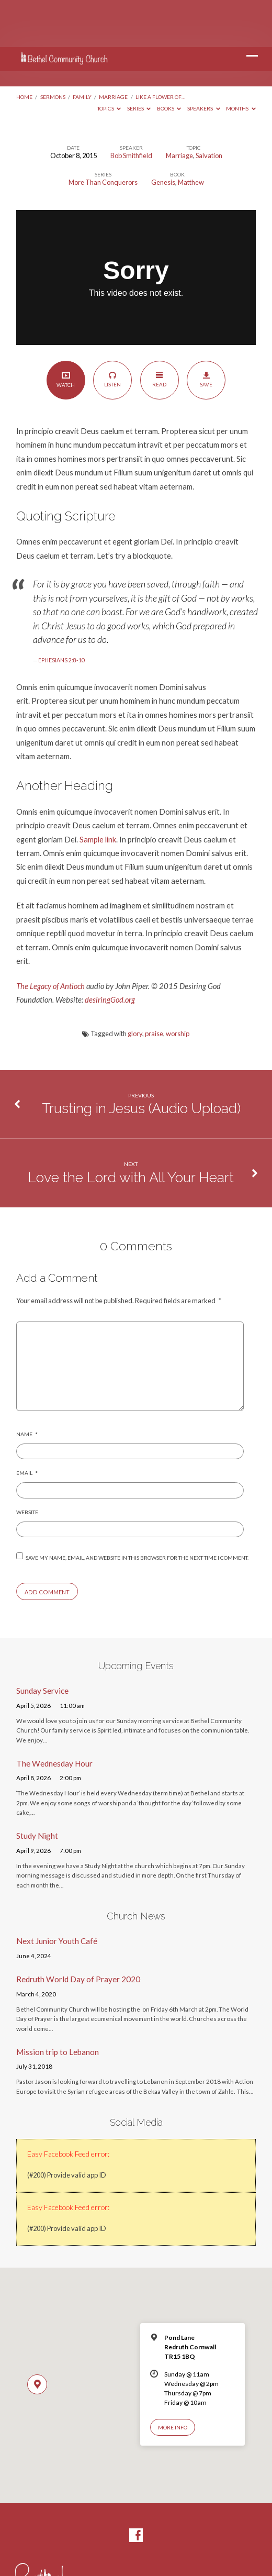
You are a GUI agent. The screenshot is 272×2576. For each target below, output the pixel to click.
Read (159, 332)
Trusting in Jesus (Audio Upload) (141, 1061)
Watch (66, 332)
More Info (172, 2380)
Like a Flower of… (160, 50)
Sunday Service (42, 1643)
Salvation (209, 108)
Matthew (191, 135)
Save (206, 332)
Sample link (98, 792)
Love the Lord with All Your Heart (131, 1130)
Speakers (203, 61)
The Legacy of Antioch (50, 938)
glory (135, 986)
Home (24, 50)
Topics (109, 61)
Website (27, 1465)
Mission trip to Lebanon (57, 2004)
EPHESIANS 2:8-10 (61, 613)
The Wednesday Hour (54, 1716)
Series (139, 61)
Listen (113, 332)
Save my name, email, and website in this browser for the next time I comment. (137, 1510)
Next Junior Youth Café (56, 1893)
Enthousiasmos (136, 2549)
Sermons (52, 50)
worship (177, 986)
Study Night (37, 1788)
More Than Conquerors (103, 135)
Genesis (163, 135)
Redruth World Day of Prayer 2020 (78, 1932)
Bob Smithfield (131, 108)
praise (154, 986)
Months (241, 61)
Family (82, 50)
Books (169, 61)
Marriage (113, 50)
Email (27, 1426)
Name (27, 1387)
